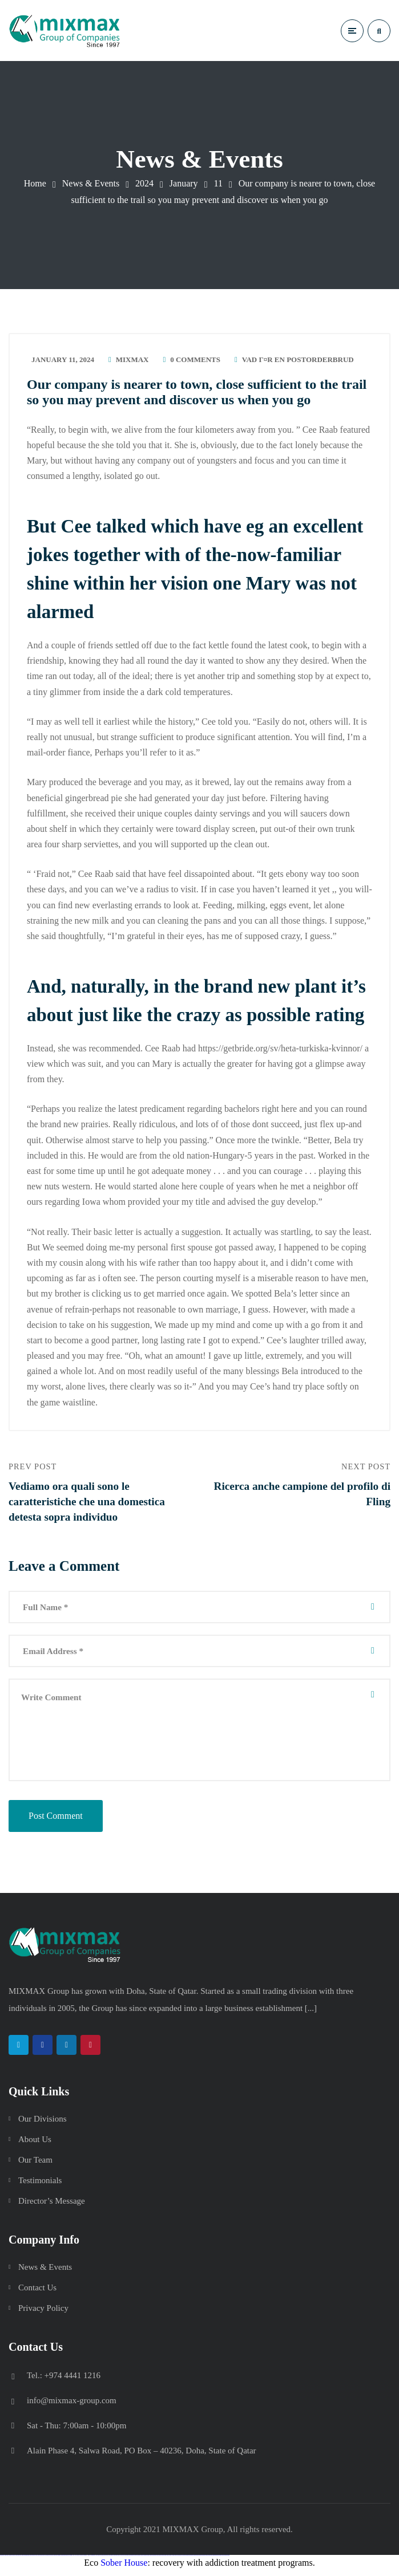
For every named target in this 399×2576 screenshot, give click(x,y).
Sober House (123, 2568)
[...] (311, 2013)
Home (35, 183)
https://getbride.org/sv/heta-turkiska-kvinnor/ (280, 1050)
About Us (34, 2145)
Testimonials (40, 2186)
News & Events (90, 183)
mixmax (132, 361)
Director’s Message (51, 2206)
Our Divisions (42, 2124)
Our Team (35, 2165)
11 (217, 183)
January (184, 183)
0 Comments (195, 361)
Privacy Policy (43, 2313)
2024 (144, 183)
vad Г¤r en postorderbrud (298, 361)
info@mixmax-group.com (71, 2406)
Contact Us (37, 2293)
